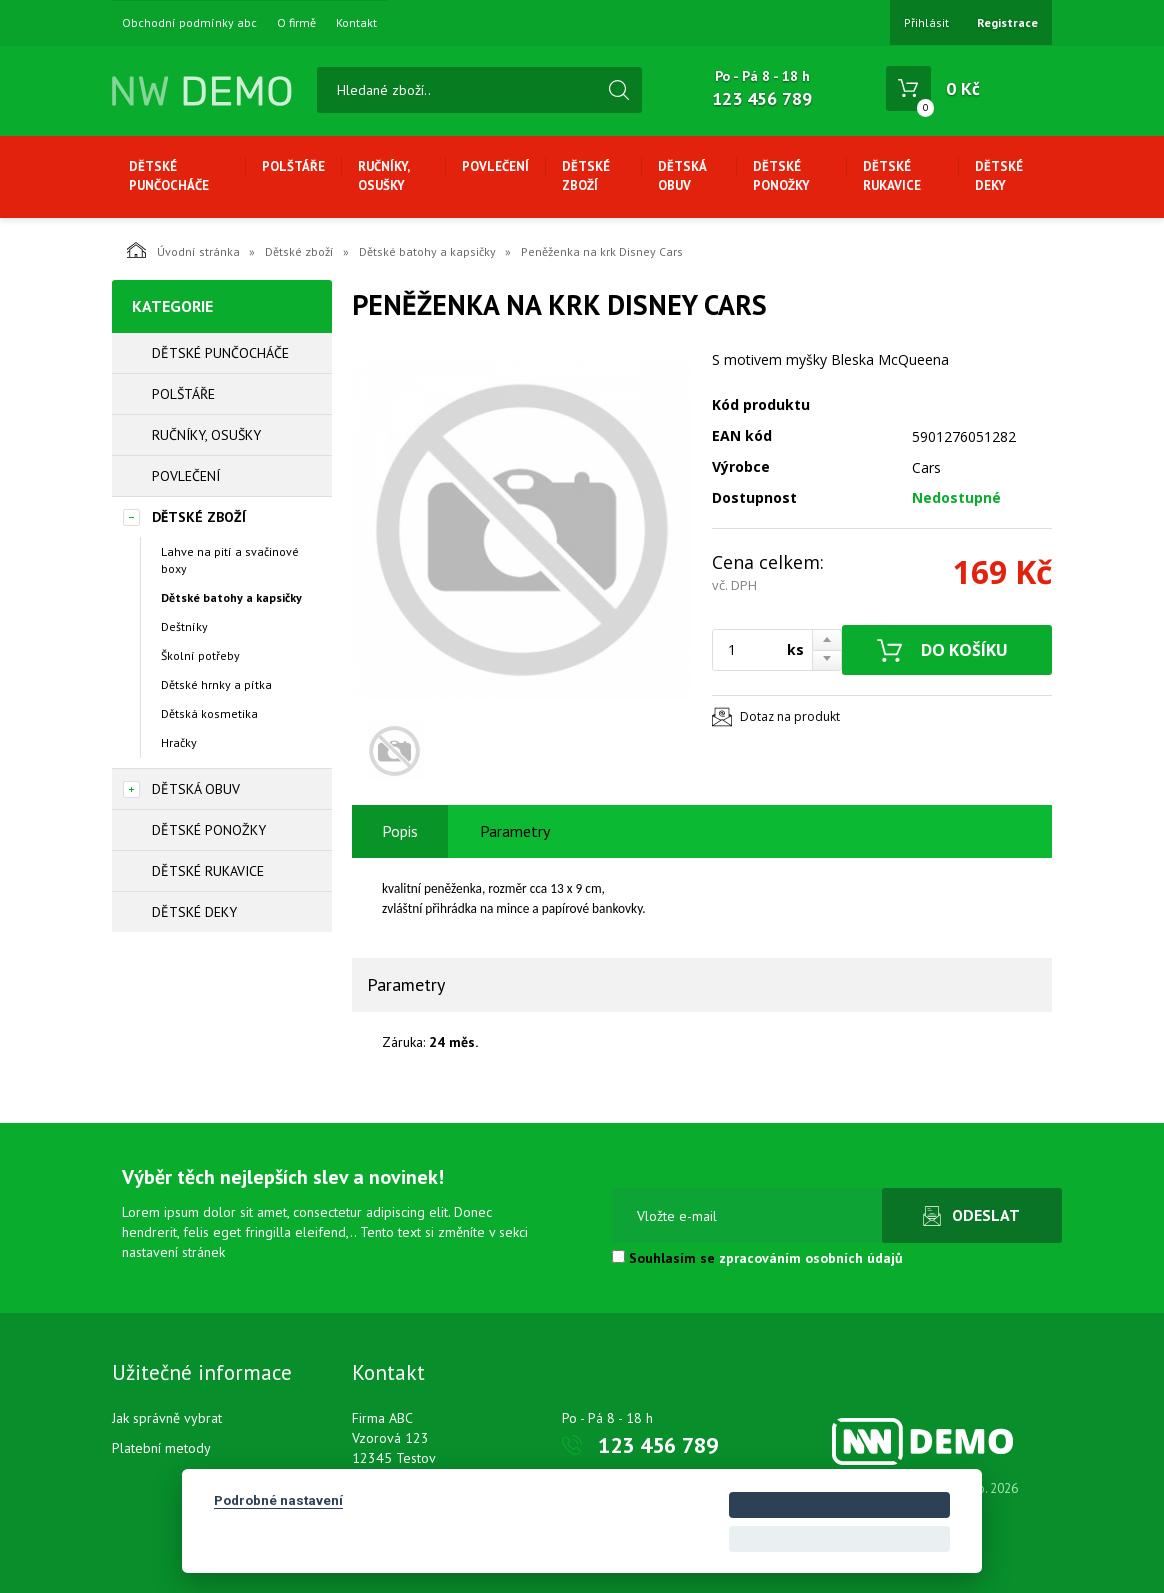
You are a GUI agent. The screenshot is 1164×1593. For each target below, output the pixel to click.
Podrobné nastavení (278, 1500)
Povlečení (495, 166)
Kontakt (356, 23)
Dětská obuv (682, 176)
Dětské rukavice (892, 176)
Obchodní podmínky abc (189, 23)
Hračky (179, 742)
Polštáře (293, 166)
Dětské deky (999, 176)
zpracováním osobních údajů (811, 1258)
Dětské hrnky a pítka (216, 684)
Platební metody (161, 1448)
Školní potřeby (200, 655)
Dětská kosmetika (209, 713)
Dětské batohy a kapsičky (427, 251)
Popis (400, 831)
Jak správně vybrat (167, 1418)
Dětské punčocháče (169, 176)
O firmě (296, 23)
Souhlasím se (757, 1258)
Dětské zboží (586, 176)
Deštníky (184, 626)
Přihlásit (926, 22)
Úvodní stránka (183, 250)
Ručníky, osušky (383, 176)
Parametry (515, 831)
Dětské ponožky (781, 176)
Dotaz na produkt (790, 716)
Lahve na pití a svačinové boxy (230, 560)
